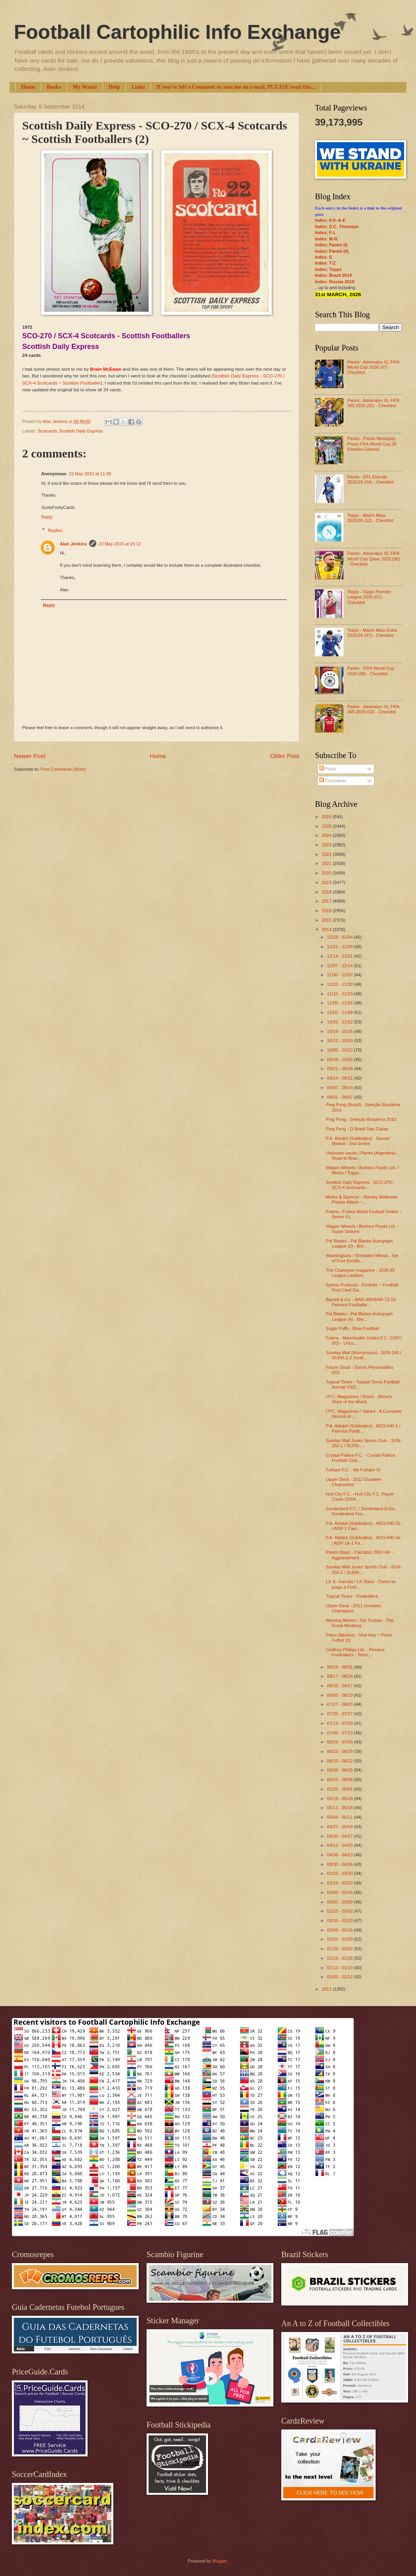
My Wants (85, 87)
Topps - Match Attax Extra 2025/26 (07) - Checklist (372, 633)
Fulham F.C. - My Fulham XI (353, 1469)
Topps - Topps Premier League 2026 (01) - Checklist (369, 597)
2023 (327, 844)
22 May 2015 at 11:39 (90, 473)
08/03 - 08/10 (340, 1695)
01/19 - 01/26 (340, 1958)
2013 (327, 1989)
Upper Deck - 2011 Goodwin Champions (353, 1608)
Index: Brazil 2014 (333, 275)
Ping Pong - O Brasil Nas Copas (357, 1128)
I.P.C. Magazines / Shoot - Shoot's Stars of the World (359, 1399)
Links (138, 87)
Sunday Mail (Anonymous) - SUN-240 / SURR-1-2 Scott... (364, 1355)
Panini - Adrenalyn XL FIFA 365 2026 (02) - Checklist (373, 403)
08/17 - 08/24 (340, 1676)
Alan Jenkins (73, 543)
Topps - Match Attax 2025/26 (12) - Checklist (370, 518)
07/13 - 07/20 (340, 1723)
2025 (327, 826)
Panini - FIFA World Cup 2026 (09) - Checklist (370, 671)
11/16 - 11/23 (340, 993)
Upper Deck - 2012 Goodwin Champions (353, 1482)
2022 (327, 854)
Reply (46, 516)
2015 (327, 920)
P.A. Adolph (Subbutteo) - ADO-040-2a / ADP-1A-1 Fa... (363, 1540)
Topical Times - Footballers (352, 1596)
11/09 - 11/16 (340, 1002)
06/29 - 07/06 (340, 1742)
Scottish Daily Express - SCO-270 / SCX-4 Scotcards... (360, 1185)
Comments (332, 780)
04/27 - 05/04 (340, 1826)
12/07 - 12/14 (340, 965)
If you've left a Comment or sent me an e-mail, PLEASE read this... (235, 87)
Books (54, 87)
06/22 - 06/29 (340, 1751)
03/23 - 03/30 (340, 1873)
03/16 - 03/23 (340, 1883)
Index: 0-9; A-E (330, 220)
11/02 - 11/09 (340, 1012)
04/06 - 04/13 (340, 1854)
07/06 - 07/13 (340, 1732)
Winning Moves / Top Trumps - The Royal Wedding (360, 1623)
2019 (327, 882)
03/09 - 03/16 (340, 1892)
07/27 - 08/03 (340, 1704)
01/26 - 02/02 (340, 1948)
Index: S (323, 257)
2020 (327, 873)
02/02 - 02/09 (340, 1939)
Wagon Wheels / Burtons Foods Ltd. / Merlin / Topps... (362, 1170)
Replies (55, 530)
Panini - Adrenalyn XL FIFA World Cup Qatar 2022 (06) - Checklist (373, 558)
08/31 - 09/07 (340, 1097)
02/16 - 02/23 (340, 1920)
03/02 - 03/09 (340, 1902)
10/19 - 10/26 (340, 1031)
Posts (327, 768)
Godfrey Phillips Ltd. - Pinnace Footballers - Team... (355, 1652)
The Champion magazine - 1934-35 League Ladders (360, 1273)
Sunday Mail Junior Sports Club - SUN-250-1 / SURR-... (364, 1443)
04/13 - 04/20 (340, 1845)
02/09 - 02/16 (340, 1930)
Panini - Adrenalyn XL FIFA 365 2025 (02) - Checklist (373, 709)
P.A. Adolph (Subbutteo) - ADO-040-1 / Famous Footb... (363, 1428)
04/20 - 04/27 (340, 1836)
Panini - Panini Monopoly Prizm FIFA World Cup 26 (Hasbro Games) (371, 444)
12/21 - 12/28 (340, 946)
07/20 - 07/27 (340, 1713)
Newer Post (30, 756)
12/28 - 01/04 (340, 937)
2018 (327, 892)
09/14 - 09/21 (340, 1078)
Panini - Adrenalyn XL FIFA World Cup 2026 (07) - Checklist (373, 367)
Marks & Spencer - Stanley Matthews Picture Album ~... (362, 1199)
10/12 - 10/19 (340, 1040)
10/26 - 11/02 (340, 1021)
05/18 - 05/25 (340, 1798)
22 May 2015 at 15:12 (120, 543)
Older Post (284, 756)
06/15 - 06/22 (340, 1761)
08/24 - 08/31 (340, 1667)
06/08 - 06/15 (340, 1770)
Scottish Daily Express (81, 431)
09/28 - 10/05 (340, 1059)
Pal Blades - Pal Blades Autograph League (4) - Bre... (359, 1316)
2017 (327, 901)
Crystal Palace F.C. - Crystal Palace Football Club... (360, 1458)
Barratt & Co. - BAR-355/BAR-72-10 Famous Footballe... (361, 1302)
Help (114, 87)
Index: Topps (328, 269)
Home (28, 87)
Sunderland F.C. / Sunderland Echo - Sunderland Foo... (361, 1511)
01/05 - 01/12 (340, 1976)
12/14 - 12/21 (340, 956)
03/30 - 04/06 (340, 1864)
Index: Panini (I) (331, 244)
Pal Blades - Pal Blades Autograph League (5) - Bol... (359, 1243)
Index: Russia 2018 (334, 281)
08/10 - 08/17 (340, 1685)
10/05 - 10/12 (340, 1050)
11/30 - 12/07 (340, 974)
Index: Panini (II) (332, 251)
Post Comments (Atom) (63, 769)
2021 (327, 863)
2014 (327, 929)
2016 (327, 910)
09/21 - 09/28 (340, 1068)
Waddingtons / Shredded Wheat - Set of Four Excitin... (362, 1258)
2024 (327, 835)
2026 (327, 816)
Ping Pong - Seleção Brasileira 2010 (361, 1119)
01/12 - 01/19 (340, 1967)
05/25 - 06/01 (340, 1789)
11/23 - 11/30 (340, 984)
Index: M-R (326, 238)
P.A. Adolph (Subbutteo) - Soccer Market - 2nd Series (358, 1141)
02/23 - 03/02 (340, 1911)
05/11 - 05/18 (340, 1807)
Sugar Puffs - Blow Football (352, 1328)
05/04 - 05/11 (340, 1817)
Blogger (219, 2561)
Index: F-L (325, 232)
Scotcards (47, 431)
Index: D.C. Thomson (337, 226)
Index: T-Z (325, 263)
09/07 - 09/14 (340, 1087)
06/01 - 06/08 (340, 1779)
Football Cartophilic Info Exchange (177, 32)
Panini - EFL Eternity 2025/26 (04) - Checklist (370, 479)
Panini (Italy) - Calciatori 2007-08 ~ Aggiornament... (359, 1555)
